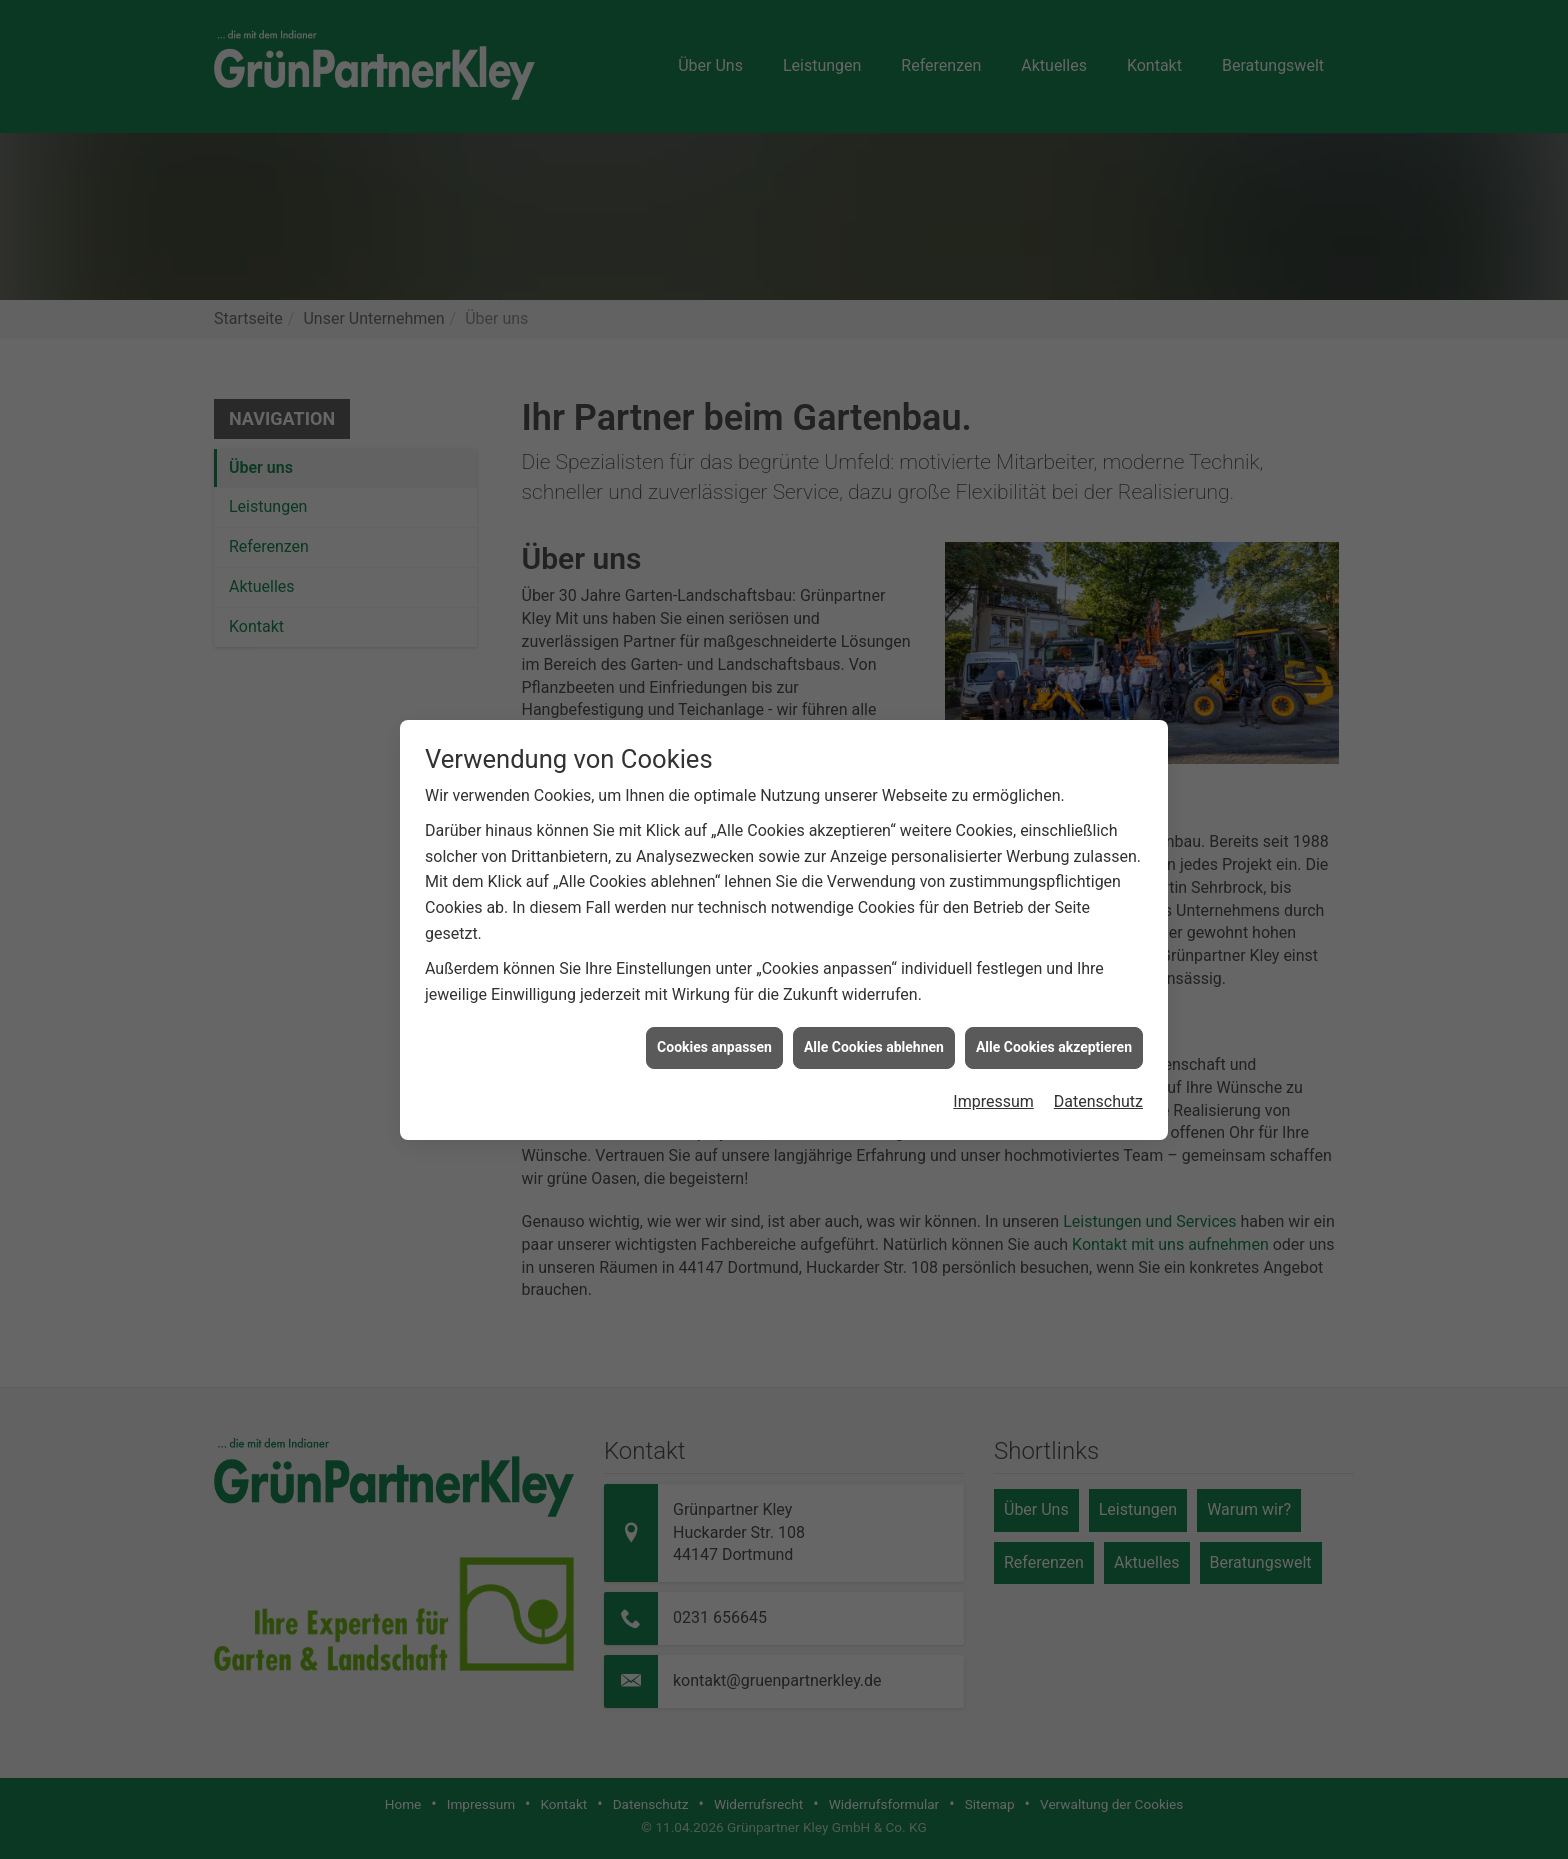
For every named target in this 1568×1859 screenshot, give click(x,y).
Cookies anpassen (714, 1005)
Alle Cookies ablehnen (874, 1005)
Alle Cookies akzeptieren (1054, 1005)
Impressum (993, 1059)
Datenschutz (1098, 1059)
